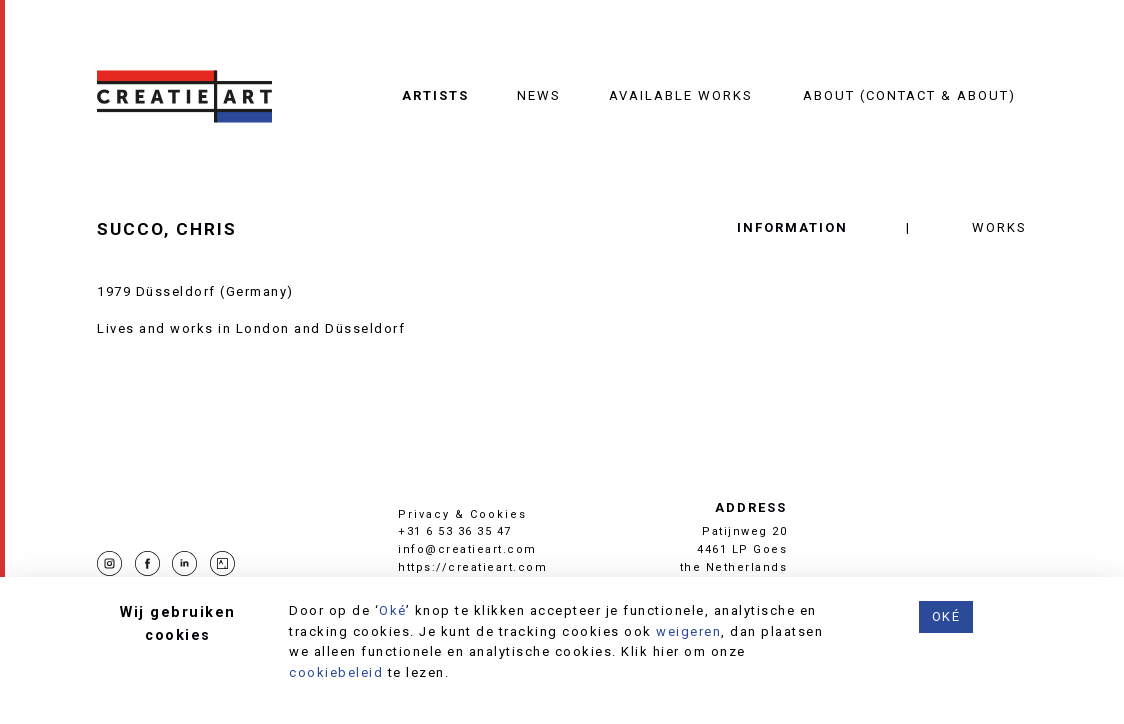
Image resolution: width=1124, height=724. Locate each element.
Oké (392, 610)
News (539, 95)
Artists (435, 95)
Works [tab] (999, 227)
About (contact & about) (909, 95)
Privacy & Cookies (462, 514)
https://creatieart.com (472, 567)
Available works (681, 95)
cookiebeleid (336, 672)
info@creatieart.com (467, 549)
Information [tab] (792, 227)
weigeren (688, 631)
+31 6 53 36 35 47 (455, 531)
